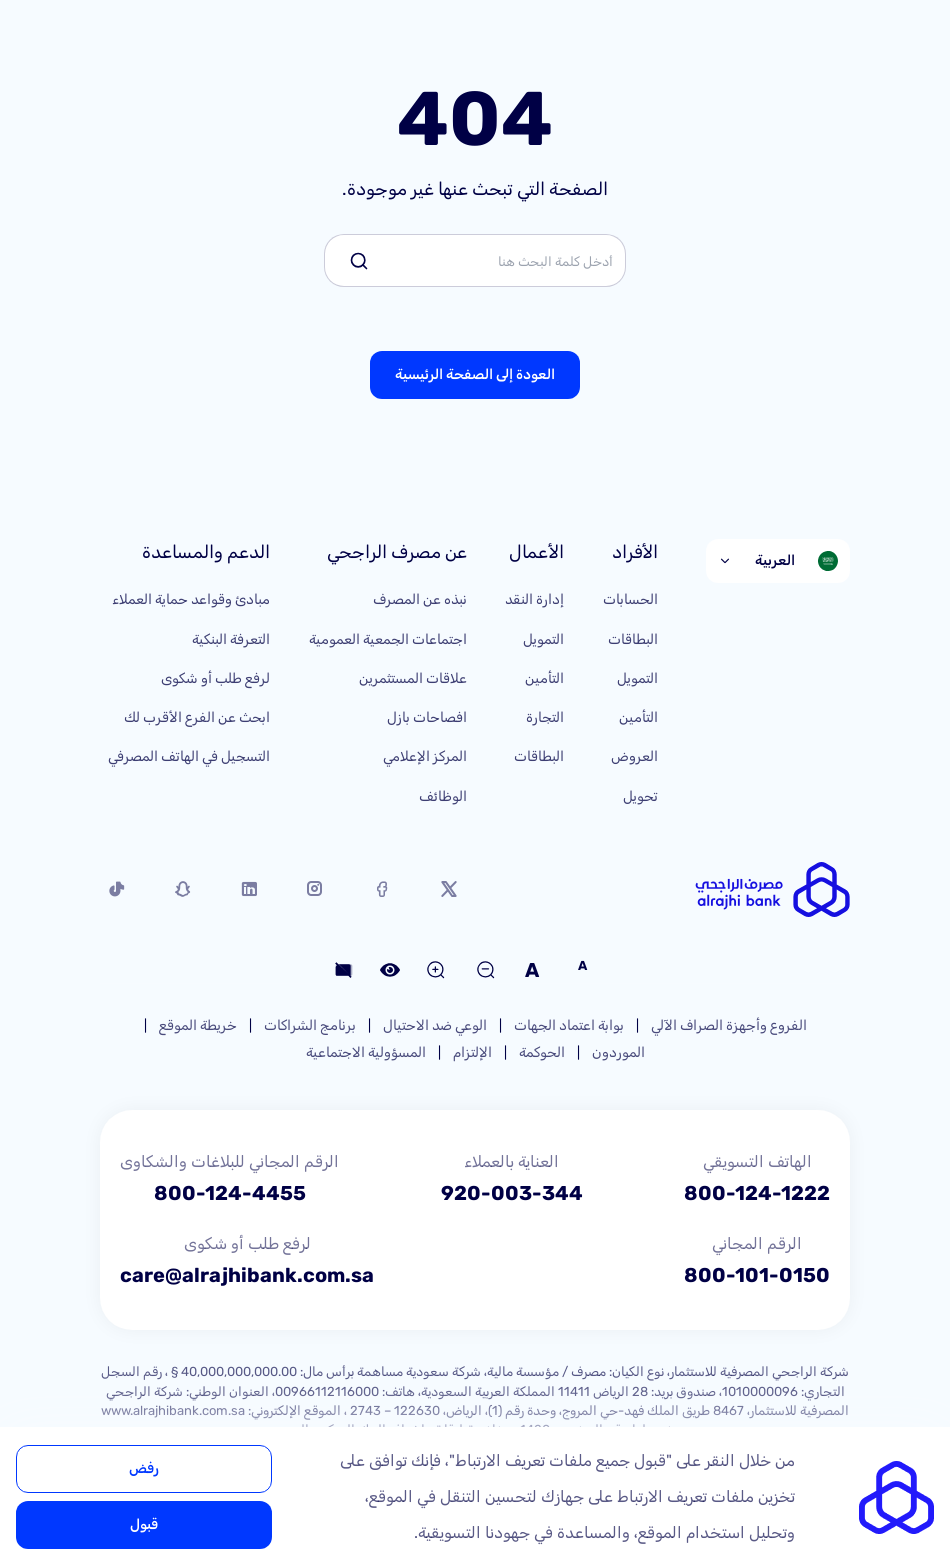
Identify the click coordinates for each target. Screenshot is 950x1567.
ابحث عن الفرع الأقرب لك (197, 717)
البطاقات (633, 639)
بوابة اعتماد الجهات (569, 1025)
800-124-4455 (230, 1193)
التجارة (545, 717)
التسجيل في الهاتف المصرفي (189, 756)
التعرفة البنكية (231, 639)
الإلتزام (472, 1052)
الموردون (618, 1052)
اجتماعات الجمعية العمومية (388, 639)
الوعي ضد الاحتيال (435, 1025)
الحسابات (630, 599)
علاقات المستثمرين (413, 678)
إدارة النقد (534, 599)
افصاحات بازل (427, 717)
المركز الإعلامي (425, 756)
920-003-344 (512, 1193)
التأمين (638, 717)
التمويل (637, 678)
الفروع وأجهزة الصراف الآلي (729, 1025)
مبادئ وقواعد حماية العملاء (191, 599)
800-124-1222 (757, 1193)
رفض (144, 1468)
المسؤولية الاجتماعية (366, 1052)
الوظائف (443, 796)
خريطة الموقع (198, 1025)
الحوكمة (542, 1052)
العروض (634, 756)
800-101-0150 (757, 1275)
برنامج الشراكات (310, 1025)
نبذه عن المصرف (420, 599)
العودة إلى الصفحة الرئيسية (475, 374)
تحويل (640, 796)
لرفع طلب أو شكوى (215, 678)
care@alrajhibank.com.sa (247, 1275)
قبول (144, 1524)
